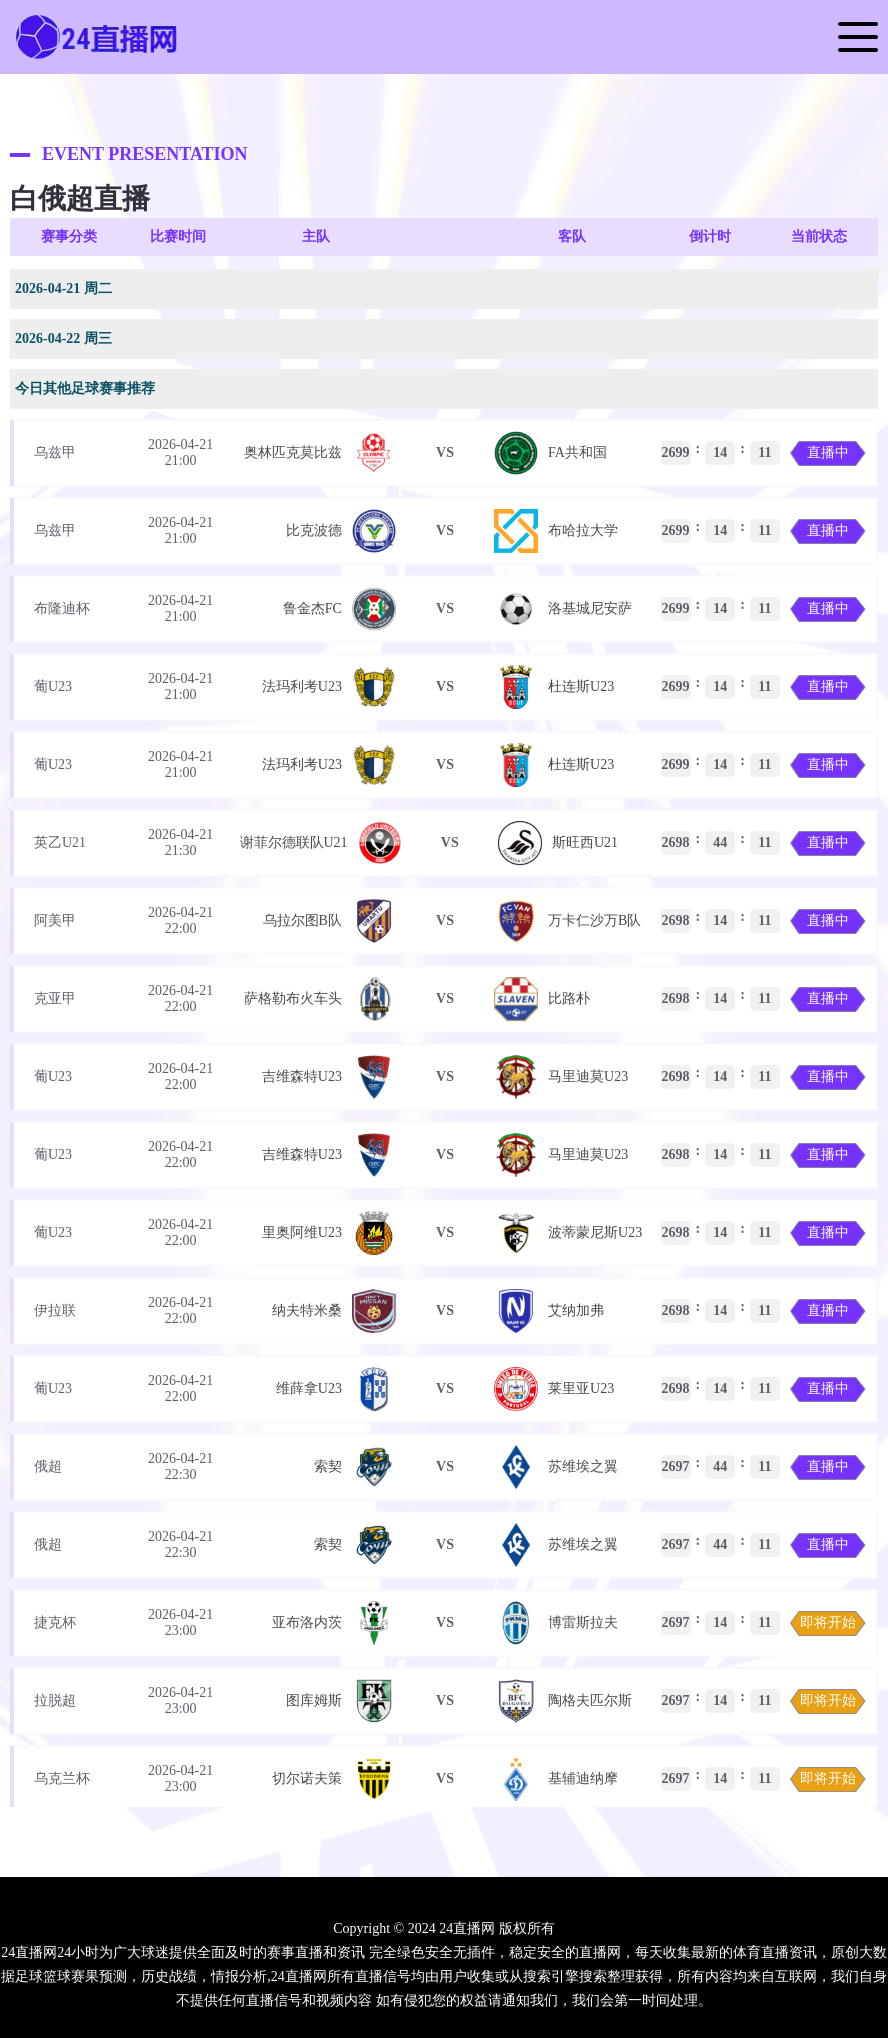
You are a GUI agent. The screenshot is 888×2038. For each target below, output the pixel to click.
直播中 (828, 452)
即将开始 (828, 1622)
